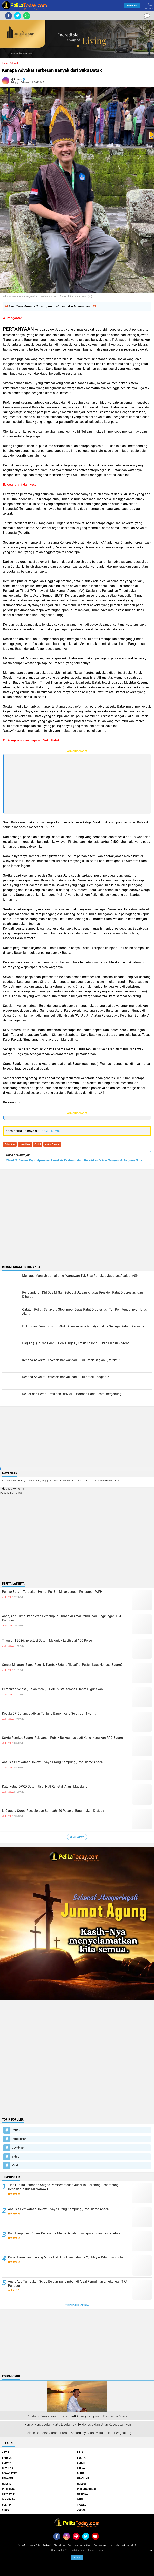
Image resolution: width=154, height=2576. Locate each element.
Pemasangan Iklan (103, 2545)
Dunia (80, 2473)
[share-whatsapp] (26, 15)
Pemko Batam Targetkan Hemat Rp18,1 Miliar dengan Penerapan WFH (52, 1592)
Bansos (7, 2457)
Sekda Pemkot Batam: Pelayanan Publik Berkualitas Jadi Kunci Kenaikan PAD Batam (62, 1738)
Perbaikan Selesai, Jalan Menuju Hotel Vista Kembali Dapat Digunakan (52, 1689)
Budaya (6, 2462)
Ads (77, 2557)
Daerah (82, 2468)
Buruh (81, 2462)
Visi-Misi (22, 2545)
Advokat (10, 1144)
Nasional (83, 2494)
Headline (24, 1144)
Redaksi (47, 2545)
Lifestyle (8, 2494)
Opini (37, 1144)
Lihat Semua (77, 1837)
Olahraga (8, 2499)
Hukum (81, 2483)
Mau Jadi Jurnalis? (126, 2545)
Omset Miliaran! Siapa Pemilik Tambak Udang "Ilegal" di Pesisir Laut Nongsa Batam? (62, 1665)
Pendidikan (19, 2138)
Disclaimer (59, 2545)
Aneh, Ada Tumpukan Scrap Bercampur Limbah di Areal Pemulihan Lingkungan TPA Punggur (61, 1618)
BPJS (80, 2452)
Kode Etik (35, 2545)
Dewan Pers (9, 2473)
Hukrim (7, 2483)
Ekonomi (7, 2478)
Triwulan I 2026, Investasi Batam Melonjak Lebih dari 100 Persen (48, 1640)
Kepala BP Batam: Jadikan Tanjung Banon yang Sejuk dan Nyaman (50, 1713)
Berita (81, 2457)
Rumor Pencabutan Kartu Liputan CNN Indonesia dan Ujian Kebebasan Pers (78, 2424)
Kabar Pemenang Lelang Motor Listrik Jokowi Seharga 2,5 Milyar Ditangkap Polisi (66, 2257)
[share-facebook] (8, 15)
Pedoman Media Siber (79, 2545)
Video (15, 2156)
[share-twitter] (17, 15)
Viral (15, 2165)
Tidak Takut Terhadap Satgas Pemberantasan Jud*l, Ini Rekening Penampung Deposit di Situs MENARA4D (63, 2187)
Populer (132, 5)
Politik (16, 2130)
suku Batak (52, 1144)
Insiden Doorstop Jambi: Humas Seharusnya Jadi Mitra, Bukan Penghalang (78, 2433)
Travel (81, 2504)
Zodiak (81, 2509)
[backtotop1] (151, 2550)
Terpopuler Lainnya (77, 2305)
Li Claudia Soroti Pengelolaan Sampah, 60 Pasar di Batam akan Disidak (53, 1811)
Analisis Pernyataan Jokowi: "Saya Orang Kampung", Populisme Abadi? (53, 1762)
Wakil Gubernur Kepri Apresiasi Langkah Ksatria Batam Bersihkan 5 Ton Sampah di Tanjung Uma (74, 1160)
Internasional (87, 2489)
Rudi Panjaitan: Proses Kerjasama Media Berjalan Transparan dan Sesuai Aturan (65, 2233)
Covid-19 (18, 2147)
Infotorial (9, 2489)
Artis (5, 2452)
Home (5, 63)
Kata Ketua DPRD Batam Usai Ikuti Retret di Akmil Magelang (44, 1786)
